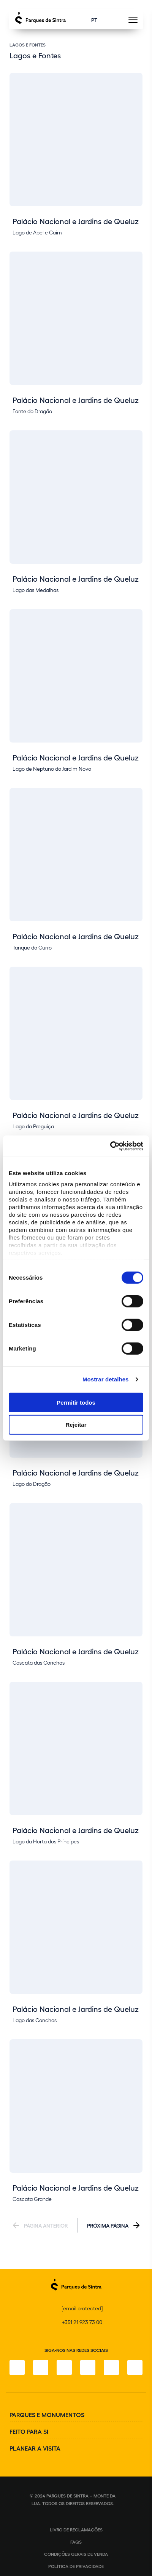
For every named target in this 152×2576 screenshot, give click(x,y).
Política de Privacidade (76, 2566)
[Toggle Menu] (133, 22)
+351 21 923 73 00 (82, 2322)
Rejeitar (75, 1424)
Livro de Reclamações (76, 2529)
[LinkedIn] (134, 2367)
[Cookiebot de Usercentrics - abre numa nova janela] (110, 1146)
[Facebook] (17, 2367)
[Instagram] (40, 2367)
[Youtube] (111, 2367)
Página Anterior (46, 2225)
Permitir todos (76, 1402)
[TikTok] (87, 2367)
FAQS (76, 2541)
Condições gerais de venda (76, 2554)
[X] (64, 2367)
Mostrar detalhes (105, 1379)
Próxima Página (107, 2225)
